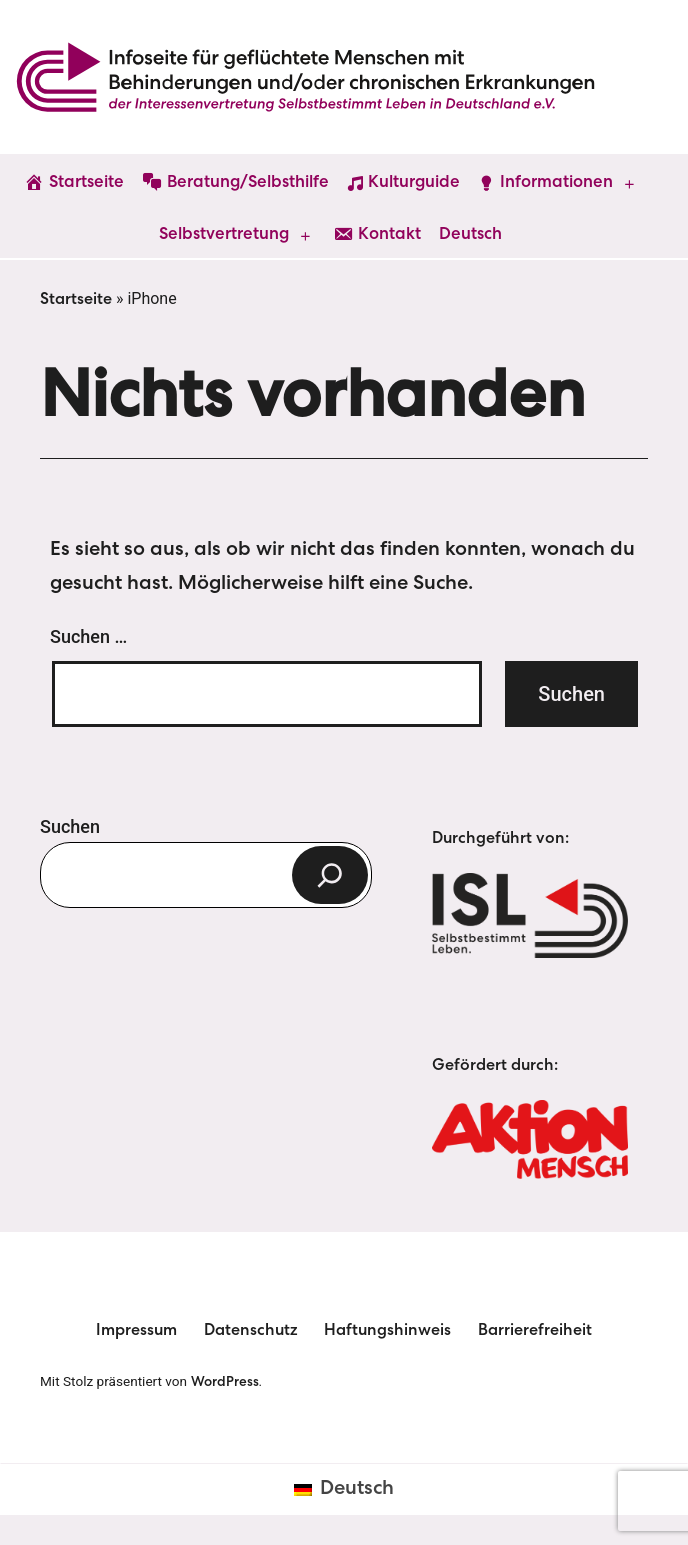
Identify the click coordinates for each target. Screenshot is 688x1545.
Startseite (76, 301)
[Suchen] (330, 875)
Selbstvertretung (224, 235)
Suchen (70, 826)
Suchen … (88, 636)
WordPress (225, 1383)
